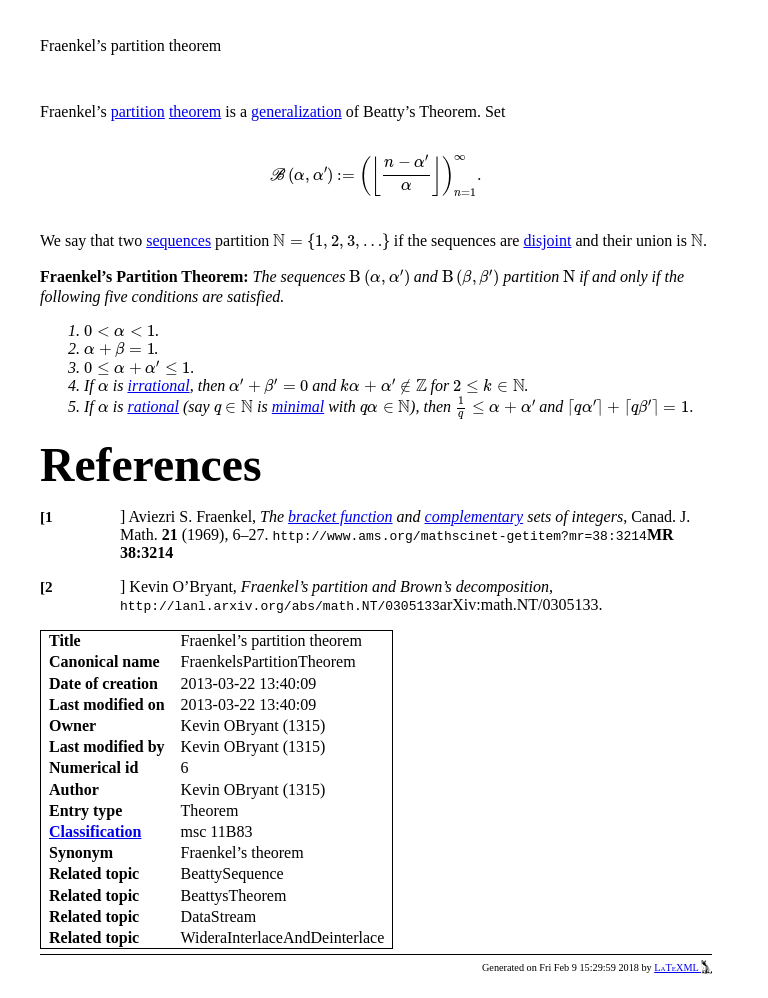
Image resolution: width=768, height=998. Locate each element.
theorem (195, 111)
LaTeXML (683, 967)
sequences (178, 240)
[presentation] (376, 176)
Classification (95, 831)
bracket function (340, 516)
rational (153, 406)
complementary (474, 516)
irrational (158, 385)
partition (138, 111)
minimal (298, 406)
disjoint (547, 240)
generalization (296, 111)
